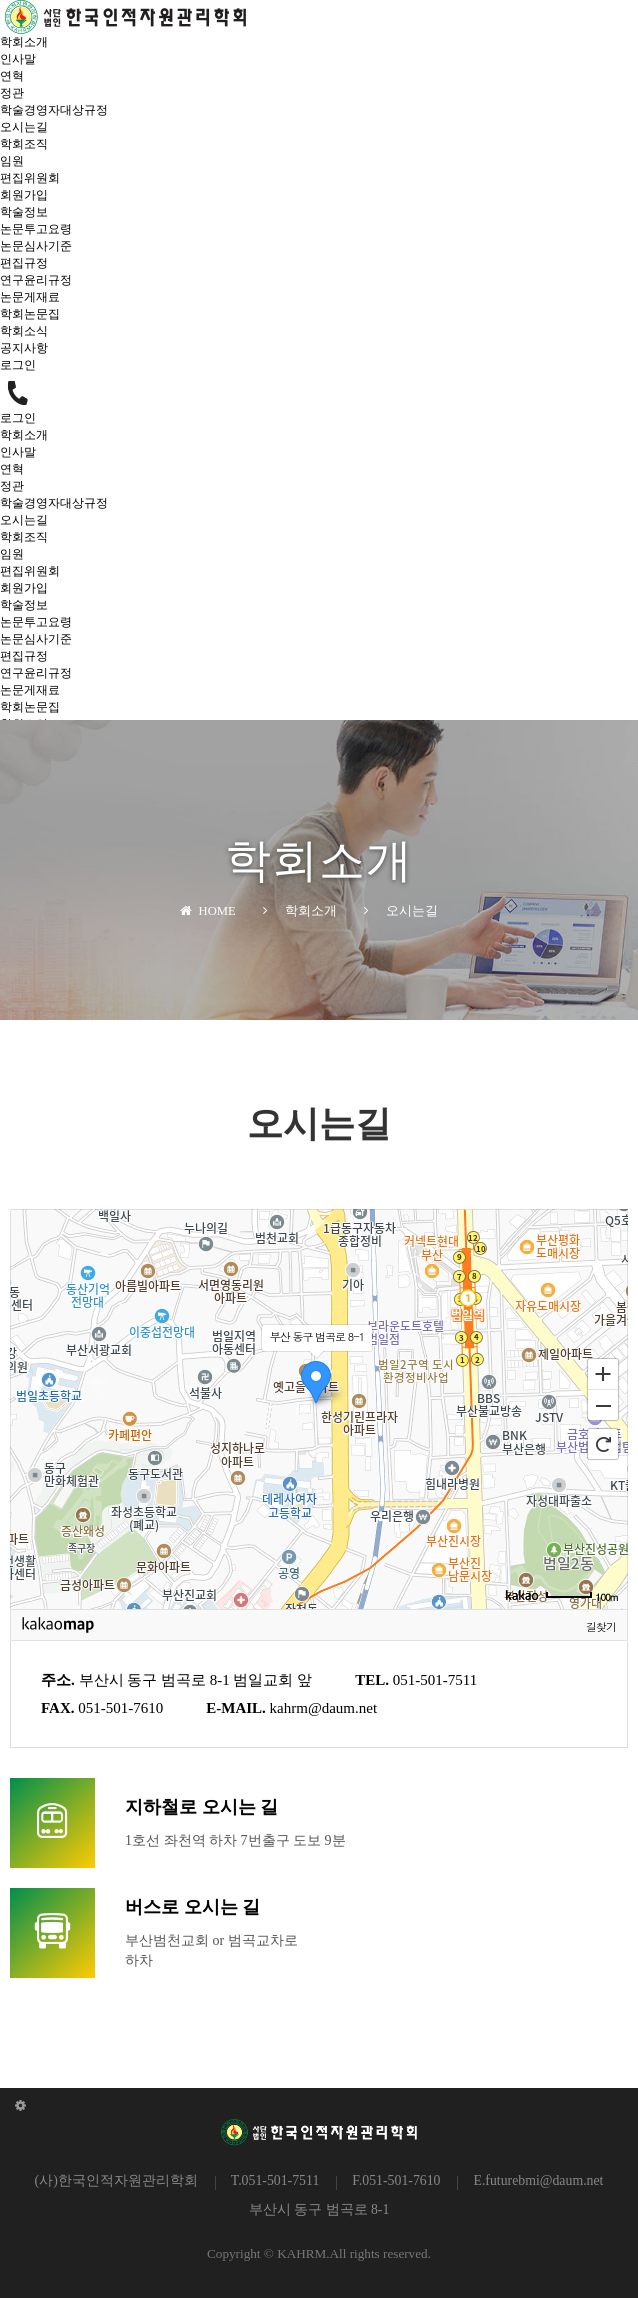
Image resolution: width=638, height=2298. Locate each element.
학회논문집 (30, 314)
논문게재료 (30, 297)
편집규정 (24, 263)
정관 (12, 93)
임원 (12, 161)
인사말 (18, 59)
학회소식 (24, 331)
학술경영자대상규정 (54, 110)
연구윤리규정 (36, 280)
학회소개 (24, 42)
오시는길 (24, 127)
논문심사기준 (36, 246)
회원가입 (24, 195)
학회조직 (24, 144)
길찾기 (601, 1626)
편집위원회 (30, 178)
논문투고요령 (36, 229)
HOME (207, 911)
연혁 (12, 76)
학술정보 (24, 212)
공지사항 (24, 348)
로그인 (18, 365)
